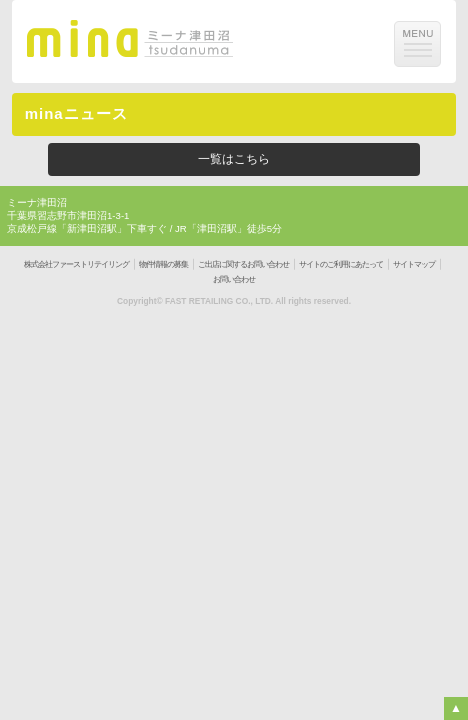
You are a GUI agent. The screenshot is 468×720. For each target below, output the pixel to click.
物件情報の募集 (163, 264)
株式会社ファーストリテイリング (76, 264)
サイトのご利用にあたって (341, 264)
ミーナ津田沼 (37, 202)
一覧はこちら (234, 159)
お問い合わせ (234, 279)
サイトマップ (414, 264)
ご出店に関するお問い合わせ (243, 264)
